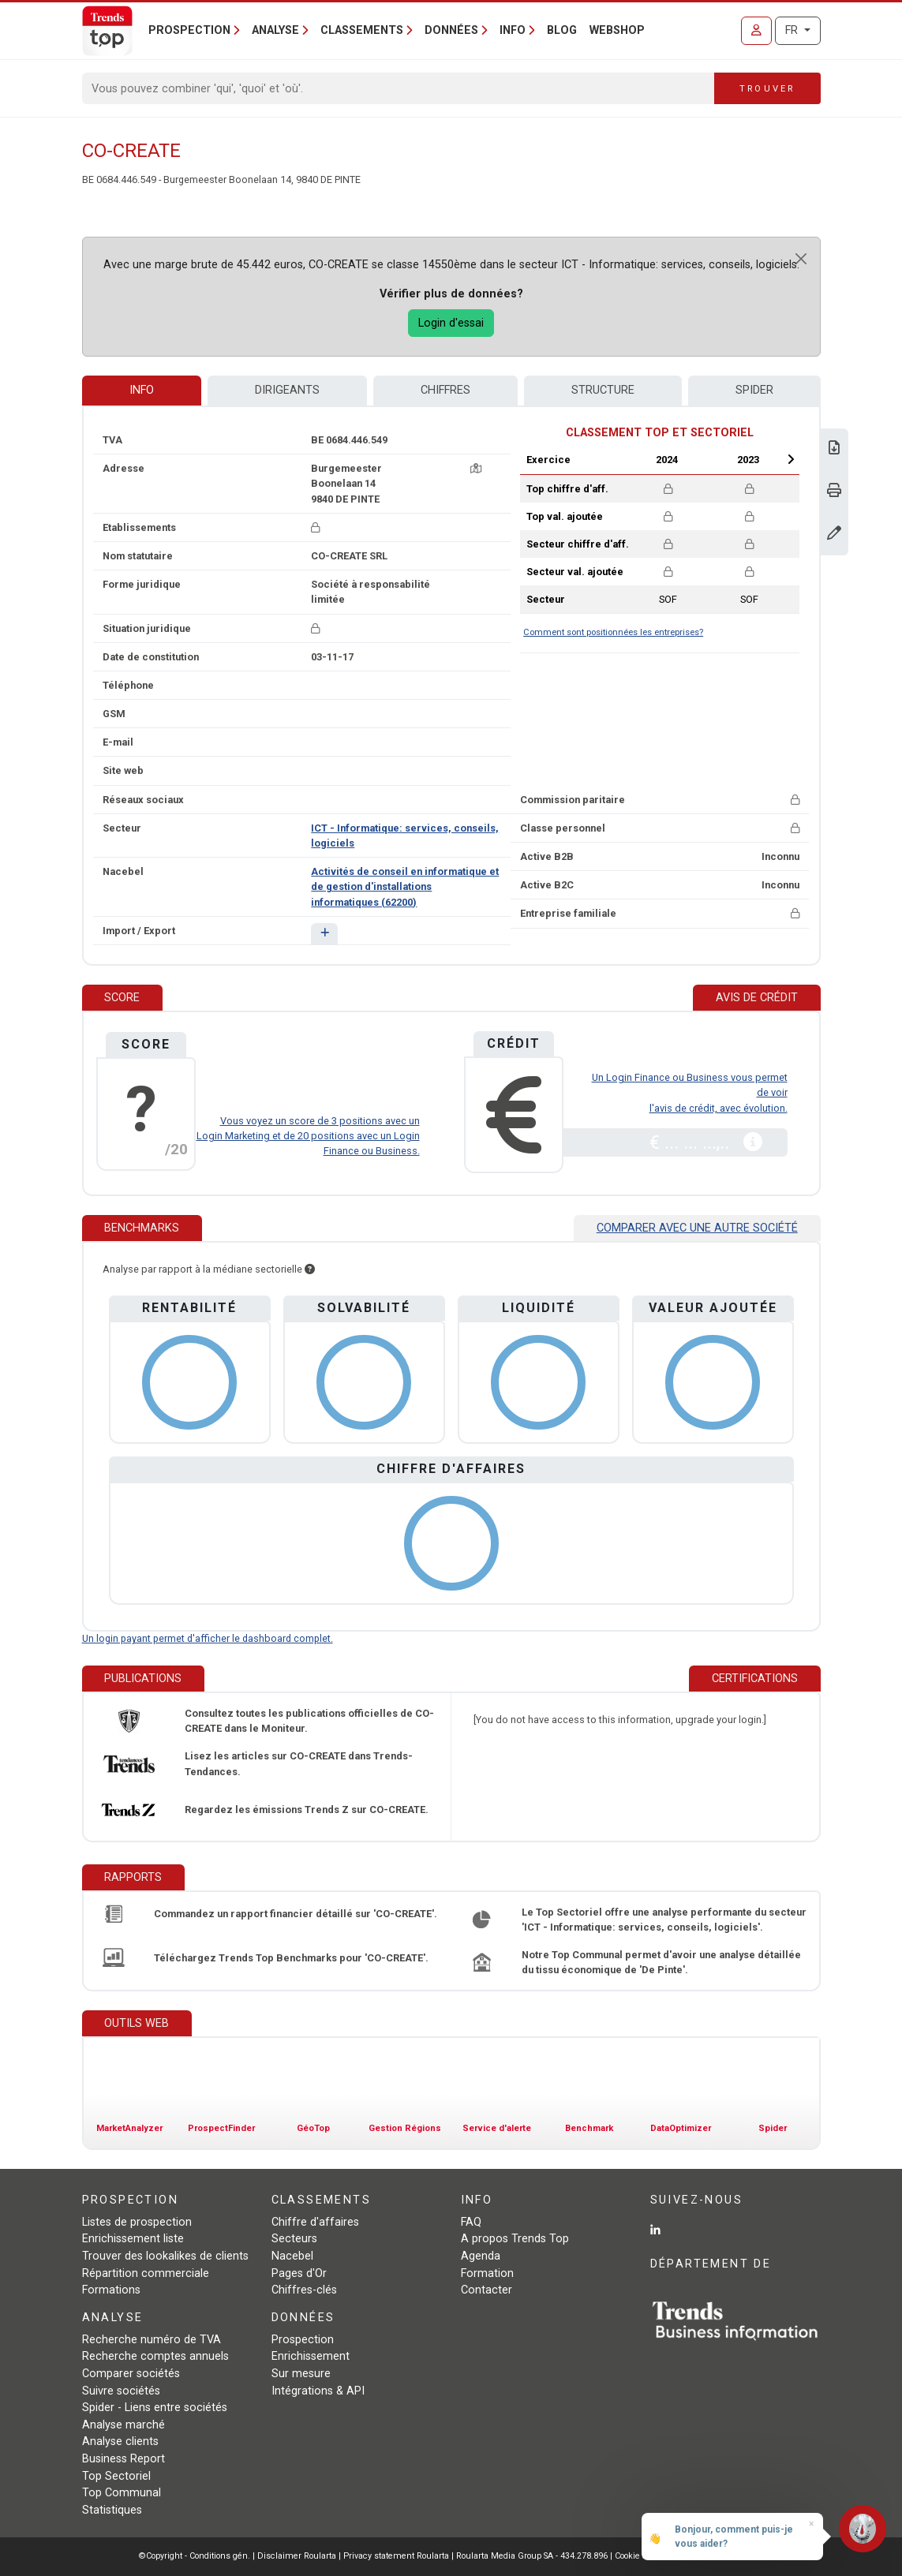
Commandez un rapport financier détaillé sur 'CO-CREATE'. (295, 1914)
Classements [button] (361, 30)
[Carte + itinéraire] (475, 468)
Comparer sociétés (131, 2373)
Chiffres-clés (304, 2290)
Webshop (617, 30)
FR (793, 30)
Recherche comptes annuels (155, 2356)
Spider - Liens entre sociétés (154, 2407)
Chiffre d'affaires (315, 2222)
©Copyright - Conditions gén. (194, 2556)
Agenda (480, 2256)
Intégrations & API (318, 2391)
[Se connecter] (756, 31)
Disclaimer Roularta (296, 2556)
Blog (562, 30)
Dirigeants (287, 390)
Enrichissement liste (133, 2238)
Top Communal (121, 2492)
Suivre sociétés (121, 2391)
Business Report (123, 2459)
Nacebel (292, 2256)
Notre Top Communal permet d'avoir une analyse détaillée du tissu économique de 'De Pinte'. (661, 1962)
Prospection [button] (189, 30)
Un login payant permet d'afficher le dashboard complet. (207, 1638)
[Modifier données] (834, 534)
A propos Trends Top (515, 2238)
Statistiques (112, 2510)
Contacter (486, 2290)
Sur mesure (301, 2373)
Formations (111, 2290)
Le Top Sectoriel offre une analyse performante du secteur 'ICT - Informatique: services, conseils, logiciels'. (664, 1919)
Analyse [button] (275, 30)
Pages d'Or (299, 2273)
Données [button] (451, 30)
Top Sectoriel (116, 2476)
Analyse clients (120, 2441)
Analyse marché (123, 2425)
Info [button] (513, 30)
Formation (487, 2273)
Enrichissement (310, 2356)
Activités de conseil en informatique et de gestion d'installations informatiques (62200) (405, 886)
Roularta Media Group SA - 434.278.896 (533, 2556)
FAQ (471, 2222)
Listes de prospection (137, 2222)
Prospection (302, 2339)
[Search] (399, 88)
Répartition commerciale (145, 2273)
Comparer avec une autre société (697, 1228)
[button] (324, 933)
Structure (602, 390)
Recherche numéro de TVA (151, 2339)
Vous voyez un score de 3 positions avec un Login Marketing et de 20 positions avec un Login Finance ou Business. (308, 1136)
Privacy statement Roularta (396, 2556)
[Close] (801, 258)
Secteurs (294, 2238)
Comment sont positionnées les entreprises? (613, 632)
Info (141, 390)
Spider (754, 390)
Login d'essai (451, 323)
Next (790, 459)
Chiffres (445, 390)
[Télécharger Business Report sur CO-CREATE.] (834, 449)
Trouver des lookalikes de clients (165, 2256)
